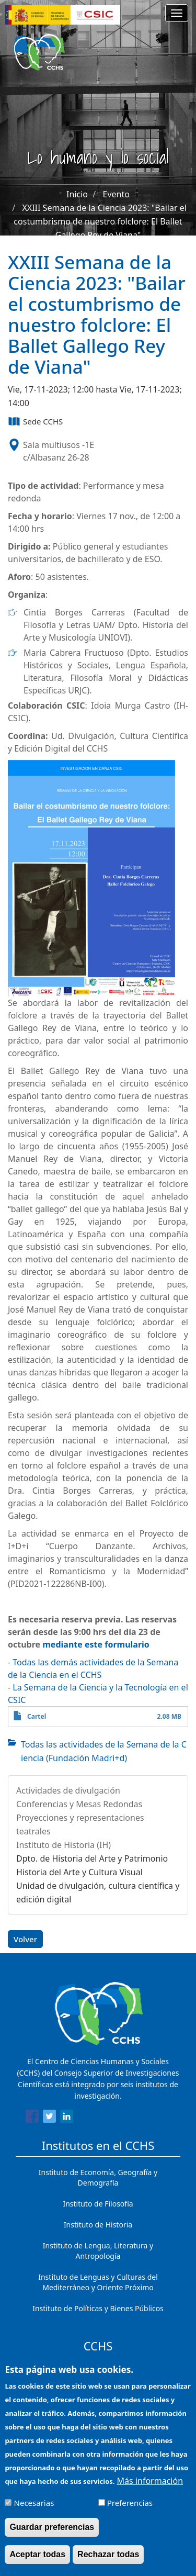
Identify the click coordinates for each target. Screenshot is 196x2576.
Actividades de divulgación (68, 1790)
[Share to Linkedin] (66, 2118)
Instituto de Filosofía (98, 2204)
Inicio (77, 194)
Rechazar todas (108, 2561)
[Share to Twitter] (49, 2118)
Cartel (36, 1716)
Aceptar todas (37, 2561)
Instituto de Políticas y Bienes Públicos (98, 2308)
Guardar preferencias (51, 2534)
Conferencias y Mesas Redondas (79, 1804)
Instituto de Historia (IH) (63, 1845)
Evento (116, 194)
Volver (25, 1939)
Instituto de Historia (98, 2225)
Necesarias (34, 2510)
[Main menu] (176, 13)
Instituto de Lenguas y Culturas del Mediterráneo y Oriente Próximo (98, 2282)
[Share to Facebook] (32, 2118)
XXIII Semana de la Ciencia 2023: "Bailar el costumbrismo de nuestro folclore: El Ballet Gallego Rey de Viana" (100, 221)
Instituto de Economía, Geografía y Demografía (98, 2177)
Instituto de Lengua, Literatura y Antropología (98, 2251)
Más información (150, 2488)
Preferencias (130, 2510)
